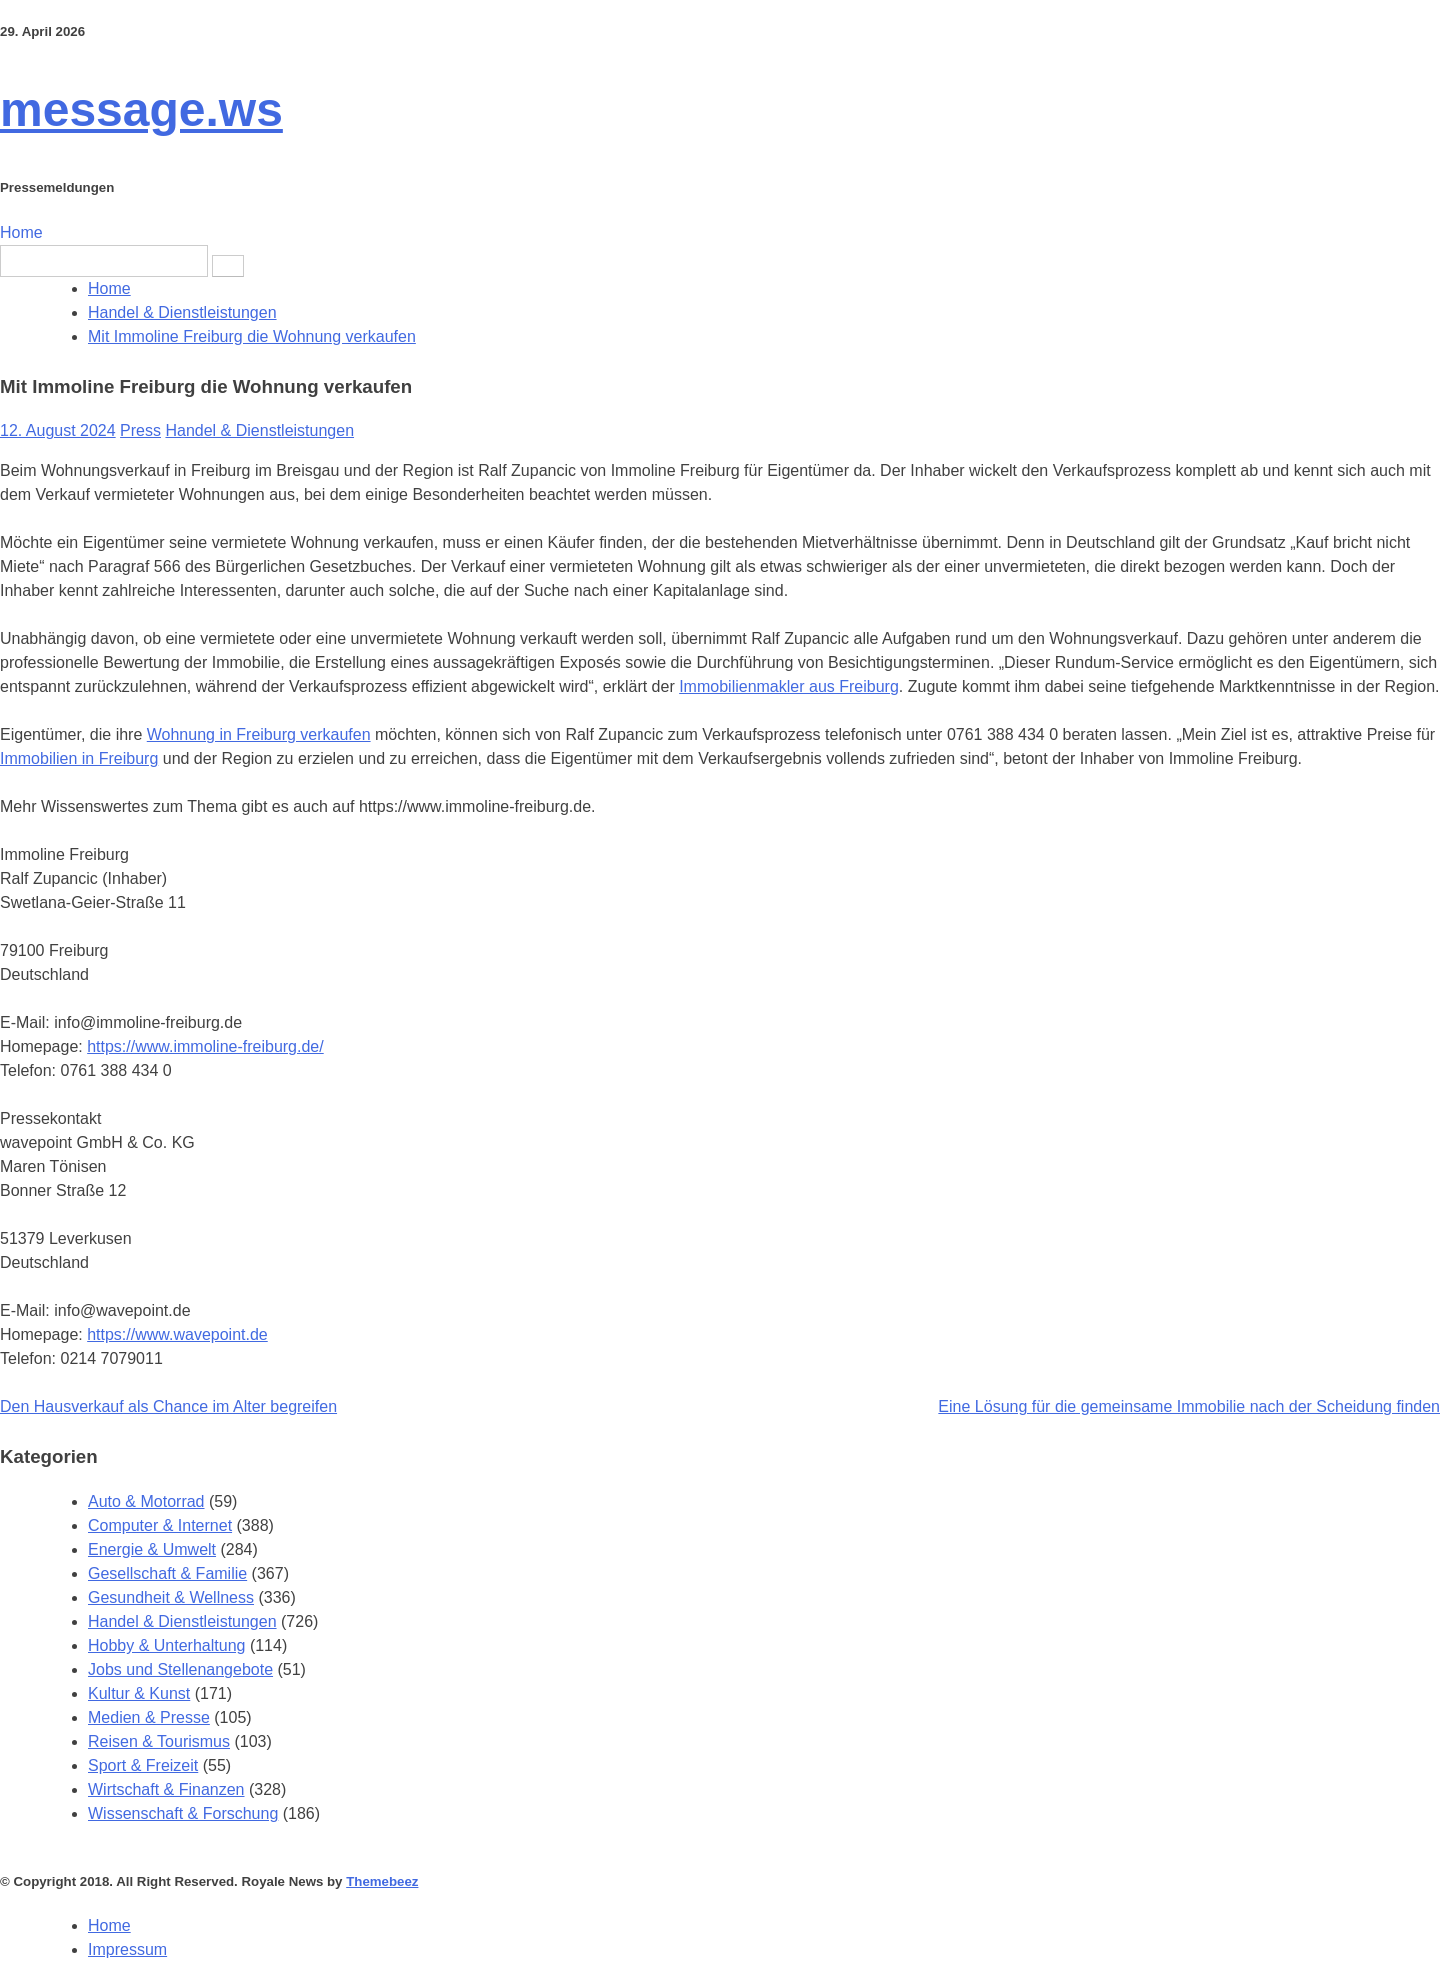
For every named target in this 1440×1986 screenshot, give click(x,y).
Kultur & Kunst (139, 1693)
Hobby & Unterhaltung (166, 1645)
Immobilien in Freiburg (79, 758)
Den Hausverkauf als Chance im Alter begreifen (168, 1406)
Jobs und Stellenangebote (180, 1669)
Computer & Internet (160, 1525)
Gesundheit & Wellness (171, 1597)
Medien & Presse (149, 1717)
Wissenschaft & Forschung (183, 1813)
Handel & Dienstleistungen (259, 430)
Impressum (127, 1949)
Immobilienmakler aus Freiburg (789, 686)
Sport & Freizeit (143, 1765)
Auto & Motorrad (146, 1501)
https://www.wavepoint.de (177, 1334)
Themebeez (382, 1881)
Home (21, 232)
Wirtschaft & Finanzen (166, 1789)
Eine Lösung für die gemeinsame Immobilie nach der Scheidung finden (1189, 1406)
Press (140, 430)
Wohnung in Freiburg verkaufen (259, 734)
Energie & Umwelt (152, 1549)
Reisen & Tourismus (159, 1741)
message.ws (141, 109)
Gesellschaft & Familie (167, 1573)
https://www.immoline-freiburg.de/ (205, 1046)
